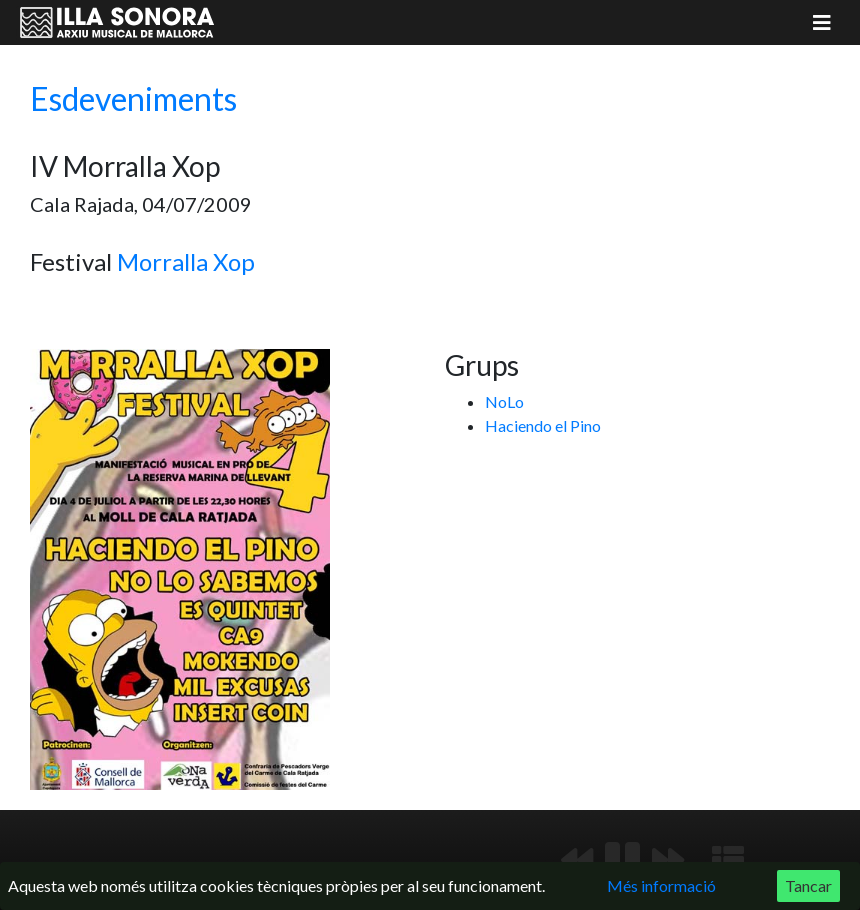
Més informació (661, 885)
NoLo (504, 401)
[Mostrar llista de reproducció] (728, 860)
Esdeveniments (133, 98)
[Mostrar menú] (822, 22)
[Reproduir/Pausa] (622, 860)
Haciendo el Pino (543, 425)
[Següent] (668, 860)
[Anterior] (577, 860)
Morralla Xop (186, 261)
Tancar (808, 885)
